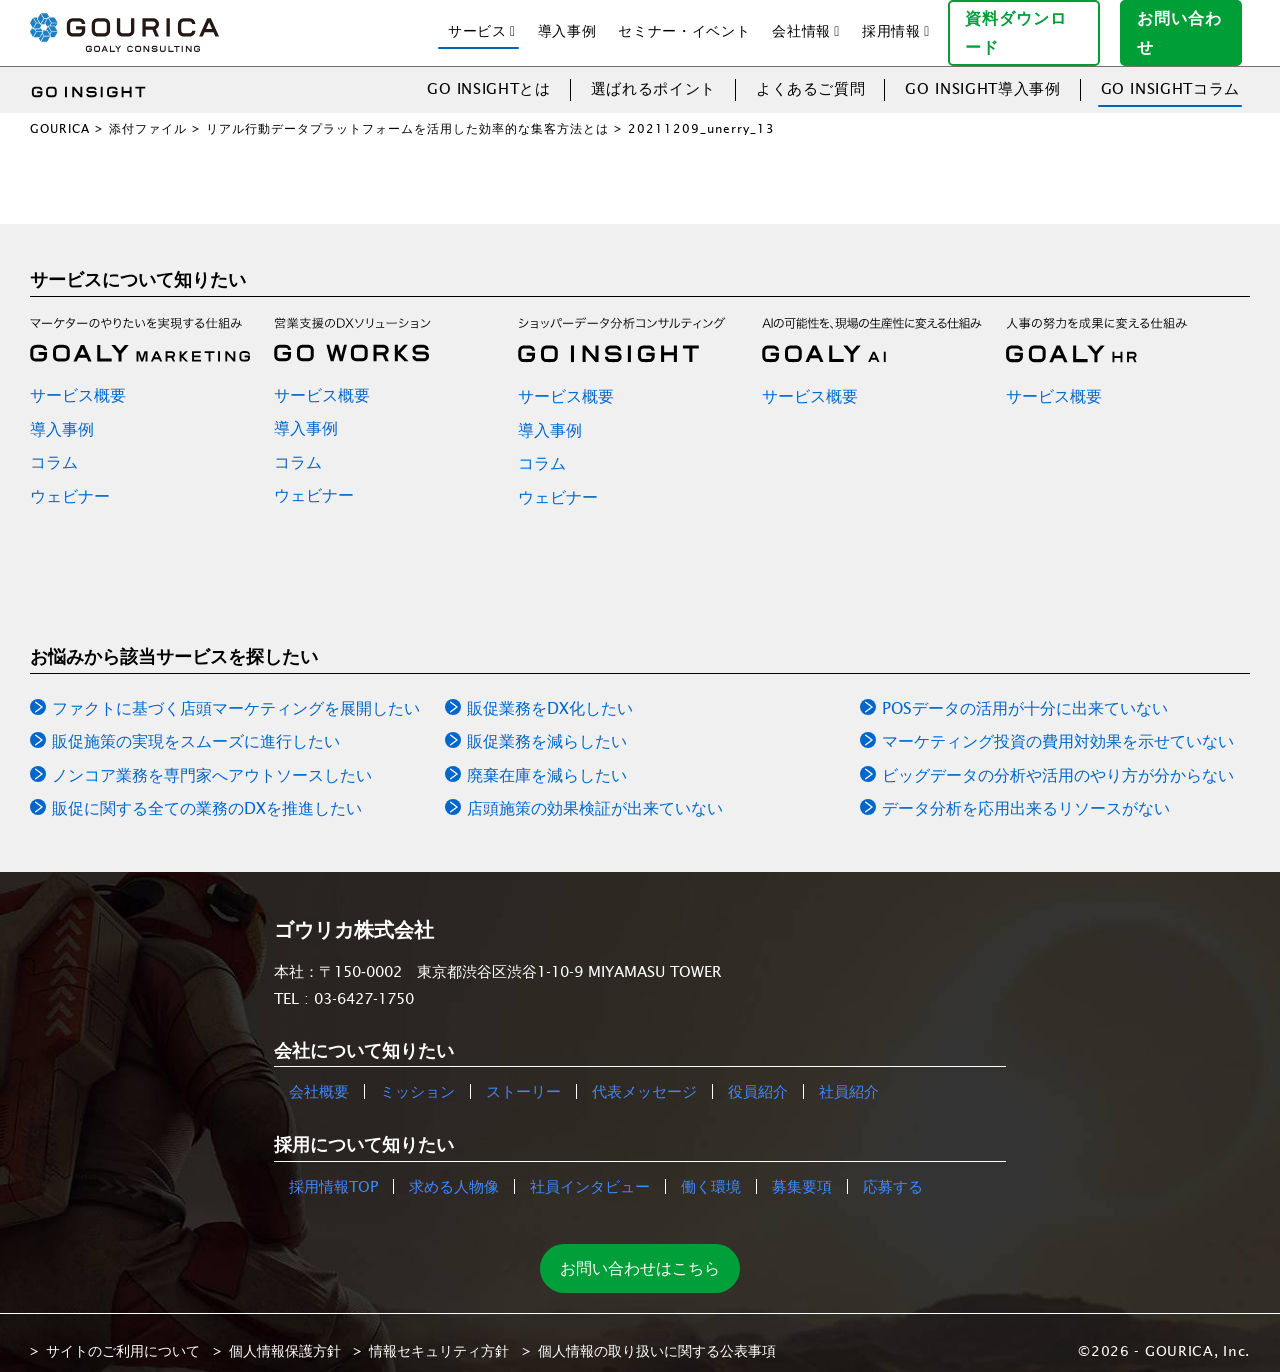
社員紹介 (849, 1076)
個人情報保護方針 (285, 1335)
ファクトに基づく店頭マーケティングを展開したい (236, 692)
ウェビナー (70, 480)
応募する (893, 1170)
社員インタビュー (590, 1170)
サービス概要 (78, 379)
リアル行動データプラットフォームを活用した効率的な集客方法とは (407, 112)
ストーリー (523, 1076)
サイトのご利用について (123, 1335)
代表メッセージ (644, 1076)
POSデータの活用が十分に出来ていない (1025, 692)
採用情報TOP (333, 1170)
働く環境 (711, 1170)
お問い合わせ (1189, 24)
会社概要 (319, 1076)
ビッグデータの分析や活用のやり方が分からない (1058, 759)
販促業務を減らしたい (547, 726)
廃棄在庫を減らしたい (547, 759)
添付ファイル (148, 112)
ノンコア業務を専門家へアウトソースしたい (212, 759)
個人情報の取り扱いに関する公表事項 (657, 1335)
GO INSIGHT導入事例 (982, 72)
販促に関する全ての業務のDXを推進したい (207, 793)
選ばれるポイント (653, 72)
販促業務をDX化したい (550, 692)
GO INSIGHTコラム (1170, 72)
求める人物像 (454, 1170)
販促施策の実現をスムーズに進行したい (196, 726)
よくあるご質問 (811, 72)
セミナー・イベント (684, 23)
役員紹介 (758, 1076)
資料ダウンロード (1032, 24)
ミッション (417, 1076)
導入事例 (567, 23)
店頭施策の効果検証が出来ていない (595, 793)
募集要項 (802, 1170)
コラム (54, 447)
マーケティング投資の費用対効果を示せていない (1058, 726)
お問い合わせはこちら (640, 1252)
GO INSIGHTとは (489, 72)
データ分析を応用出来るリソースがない (1026, 793)
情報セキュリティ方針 (439, 1335)
